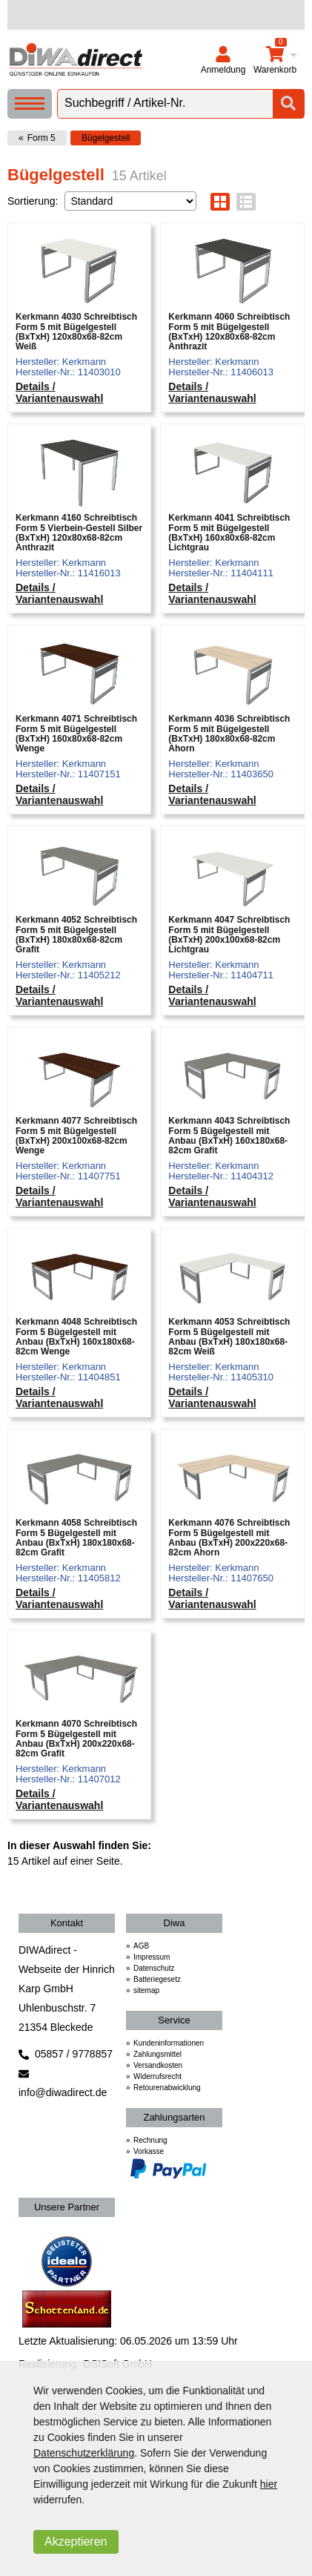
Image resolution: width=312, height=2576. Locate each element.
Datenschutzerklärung (83, 2453)
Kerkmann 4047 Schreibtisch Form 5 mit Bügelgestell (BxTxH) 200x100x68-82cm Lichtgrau (229, 935)
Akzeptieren (75, 2541)
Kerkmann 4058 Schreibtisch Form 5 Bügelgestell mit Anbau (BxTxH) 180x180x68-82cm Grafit (76, 1538)
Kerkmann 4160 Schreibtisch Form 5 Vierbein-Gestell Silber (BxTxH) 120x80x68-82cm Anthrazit (79, 533)
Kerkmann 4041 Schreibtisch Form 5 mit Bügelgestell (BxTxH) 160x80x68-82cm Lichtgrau (229, 533)
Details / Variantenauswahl (59, 392)
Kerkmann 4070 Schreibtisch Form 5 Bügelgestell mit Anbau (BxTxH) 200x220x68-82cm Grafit (76, 1739)
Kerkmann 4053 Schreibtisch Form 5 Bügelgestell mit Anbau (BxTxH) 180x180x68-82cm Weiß (229, 1337)
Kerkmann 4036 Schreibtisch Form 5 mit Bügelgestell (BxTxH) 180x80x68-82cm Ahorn (229, 734)
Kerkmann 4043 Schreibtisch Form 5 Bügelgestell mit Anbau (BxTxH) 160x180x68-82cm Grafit (229, 1136)
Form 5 (41, 138)
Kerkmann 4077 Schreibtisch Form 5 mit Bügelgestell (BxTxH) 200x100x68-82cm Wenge (76, 1136)
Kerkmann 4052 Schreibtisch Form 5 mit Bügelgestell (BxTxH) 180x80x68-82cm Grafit (76, 935)
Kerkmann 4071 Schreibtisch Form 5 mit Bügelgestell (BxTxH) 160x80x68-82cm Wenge (76, 734)
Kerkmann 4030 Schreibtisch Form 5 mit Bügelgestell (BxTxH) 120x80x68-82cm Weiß (76, 332)
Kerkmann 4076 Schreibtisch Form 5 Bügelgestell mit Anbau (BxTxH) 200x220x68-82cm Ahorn (229, 1538)
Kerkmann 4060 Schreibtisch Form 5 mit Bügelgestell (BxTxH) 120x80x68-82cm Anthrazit (229, 332)
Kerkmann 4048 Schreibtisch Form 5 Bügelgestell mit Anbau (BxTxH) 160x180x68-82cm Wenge (76, 1337)
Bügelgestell (106, 138)
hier (268, 2484)
